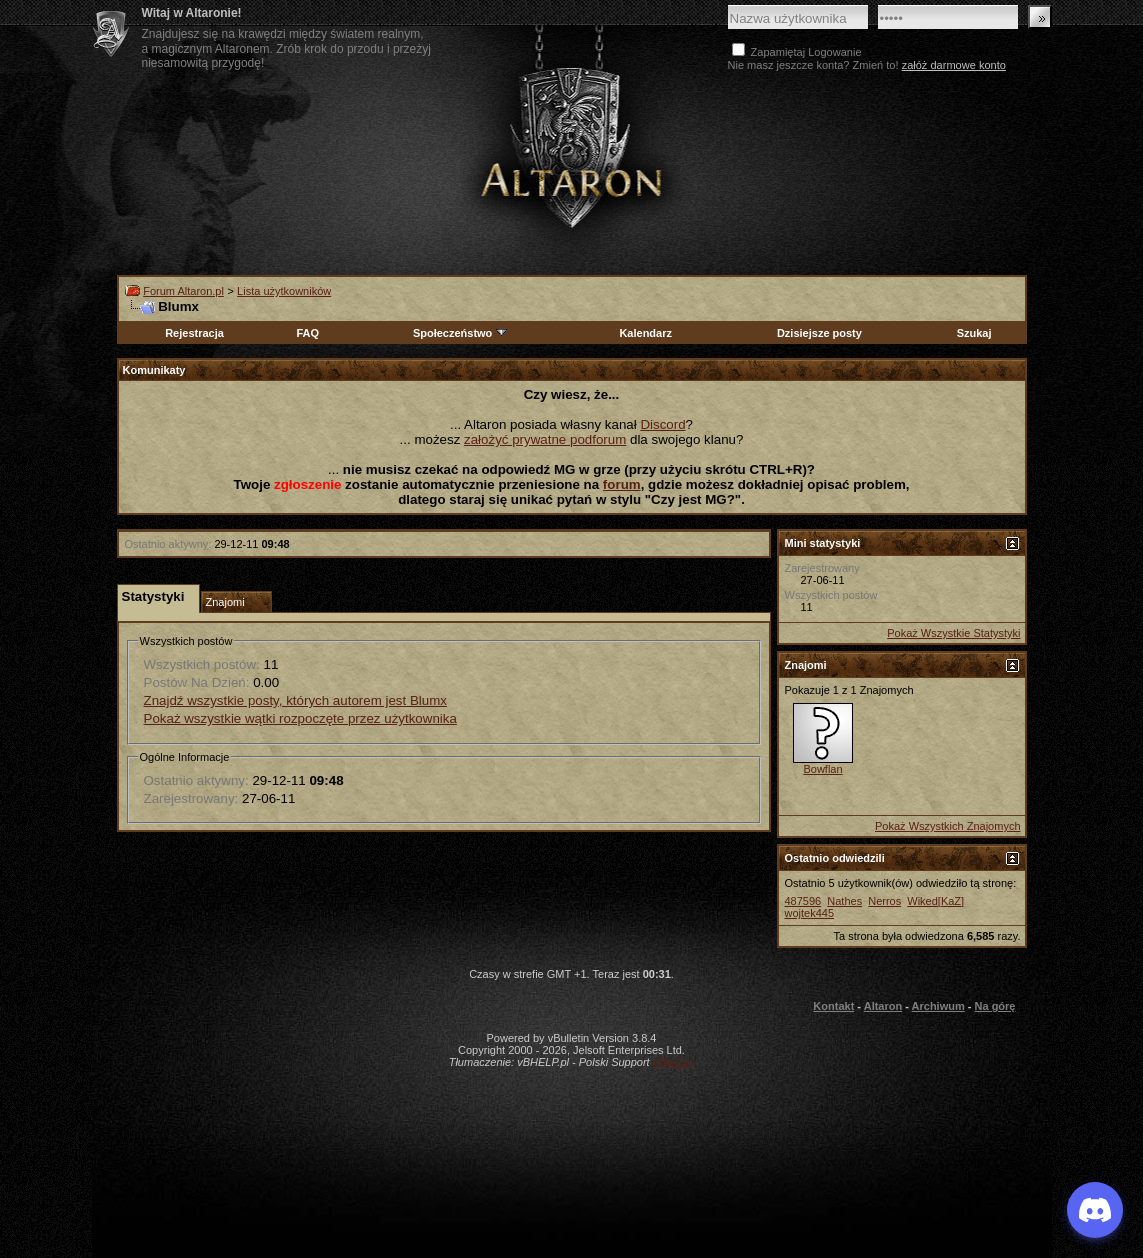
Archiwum (938, 1006)
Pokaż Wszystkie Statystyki (953, 633)
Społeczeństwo (461, 333)
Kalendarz (645, 333)
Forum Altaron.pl (183, 291)
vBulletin (674, 1062)
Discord (662, 424)
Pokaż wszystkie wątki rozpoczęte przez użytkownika (300, 718)
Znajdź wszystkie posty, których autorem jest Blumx (295, 700)
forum (622, 484)
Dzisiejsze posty (819, 333)
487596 (803, 901)
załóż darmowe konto (954, 65)
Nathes (844, 901)
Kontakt (833, 1006)
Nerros (884, 901)
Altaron (883, 1006)
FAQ (307, 333)
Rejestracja (194, 333)
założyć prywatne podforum (545, 439)
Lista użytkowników (284, 291)
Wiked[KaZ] (935, 901)
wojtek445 (810, 913)
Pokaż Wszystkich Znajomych (947, 826)
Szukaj (974, 333)
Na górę (995, 1006)
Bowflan (822, 769)
